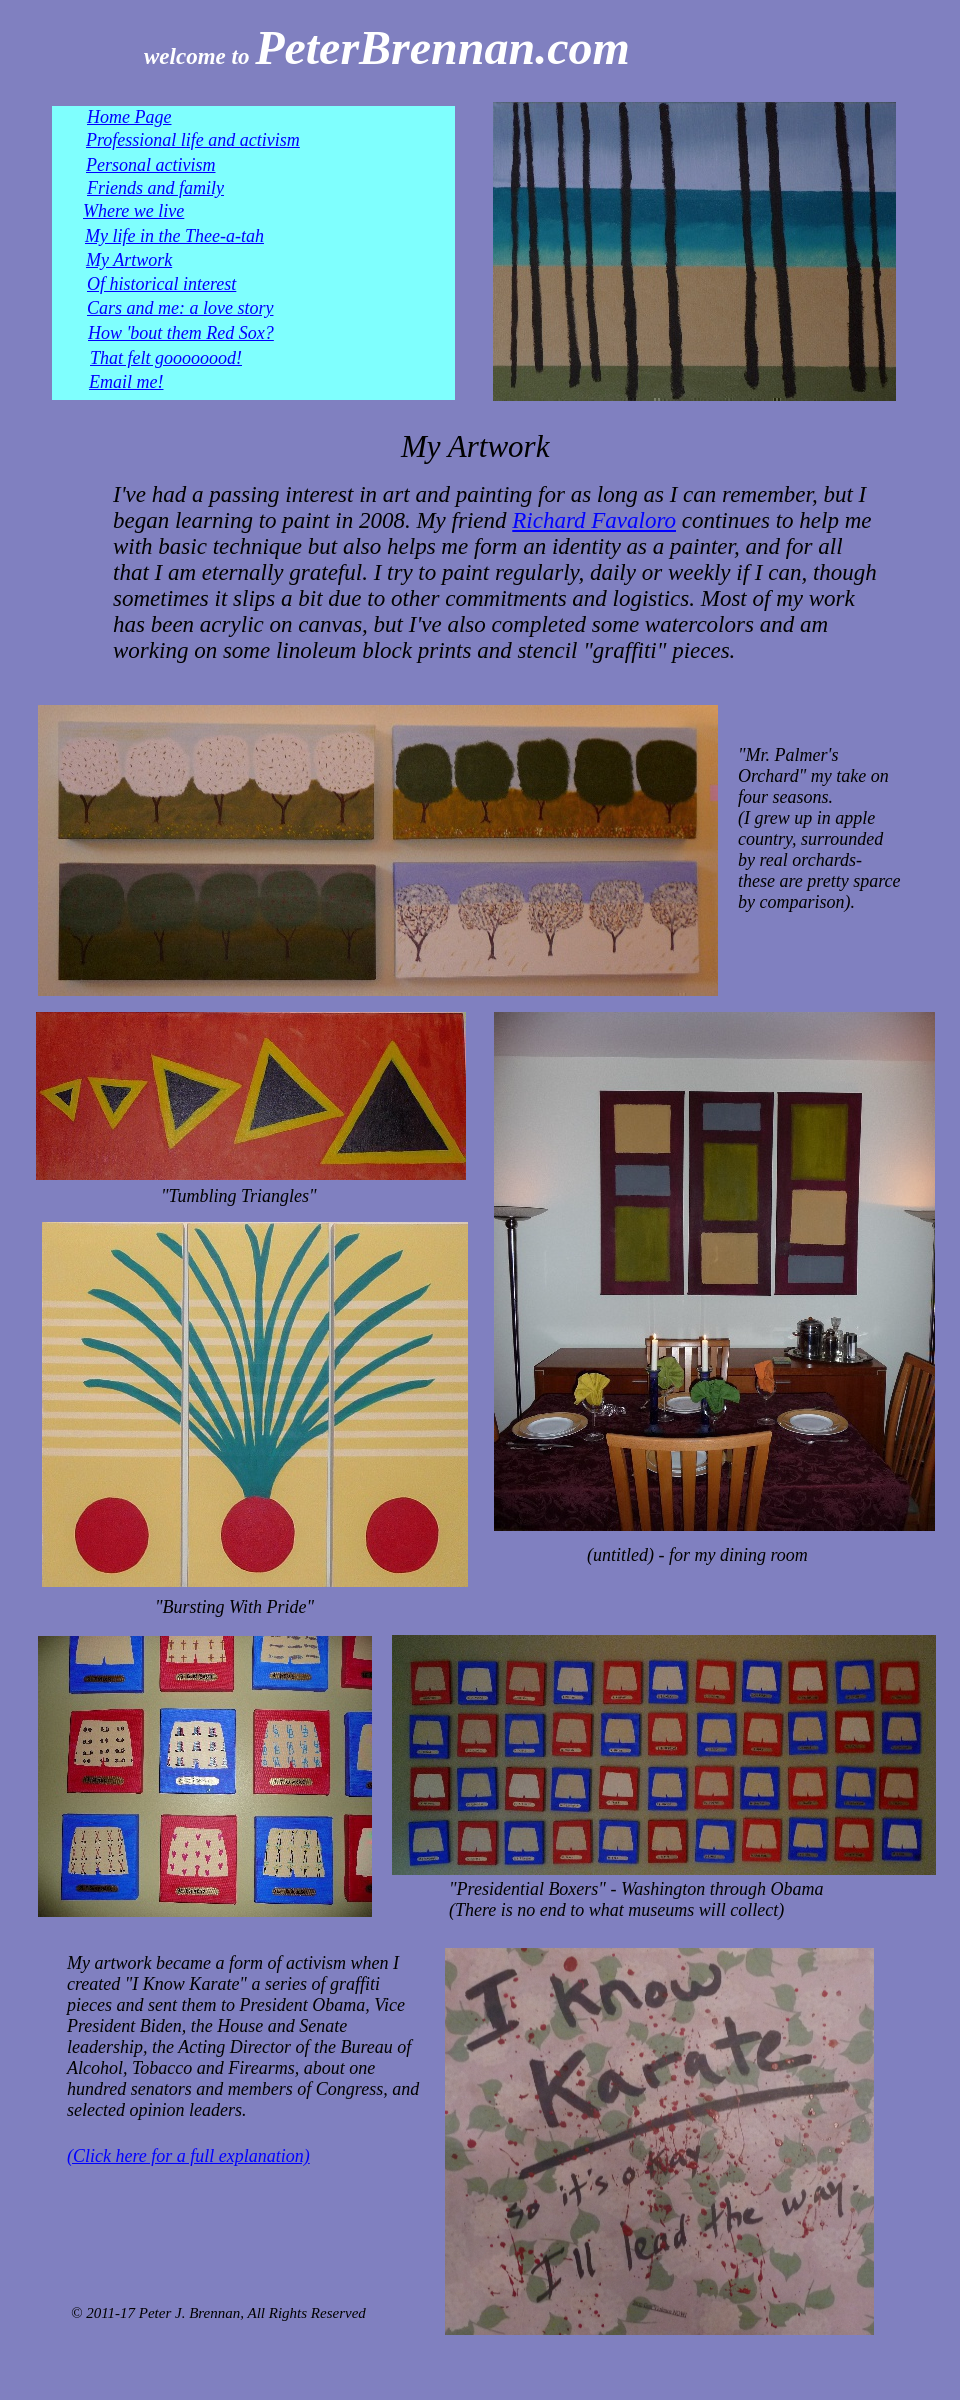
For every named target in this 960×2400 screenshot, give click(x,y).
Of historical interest (161, 284)
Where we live (133, 211)
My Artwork (129, 260)
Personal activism (150, 165)
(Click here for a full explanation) (188, 2156)
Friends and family (155, 188)
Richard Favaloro (594, 520)
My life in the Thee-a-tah (174, 236)
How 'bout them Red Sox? (181, 333)
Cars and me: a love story (180, 308)
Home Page (129, 117)
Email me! (126, 382)
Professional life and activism (193, 140)
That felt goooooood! (166, 358)
